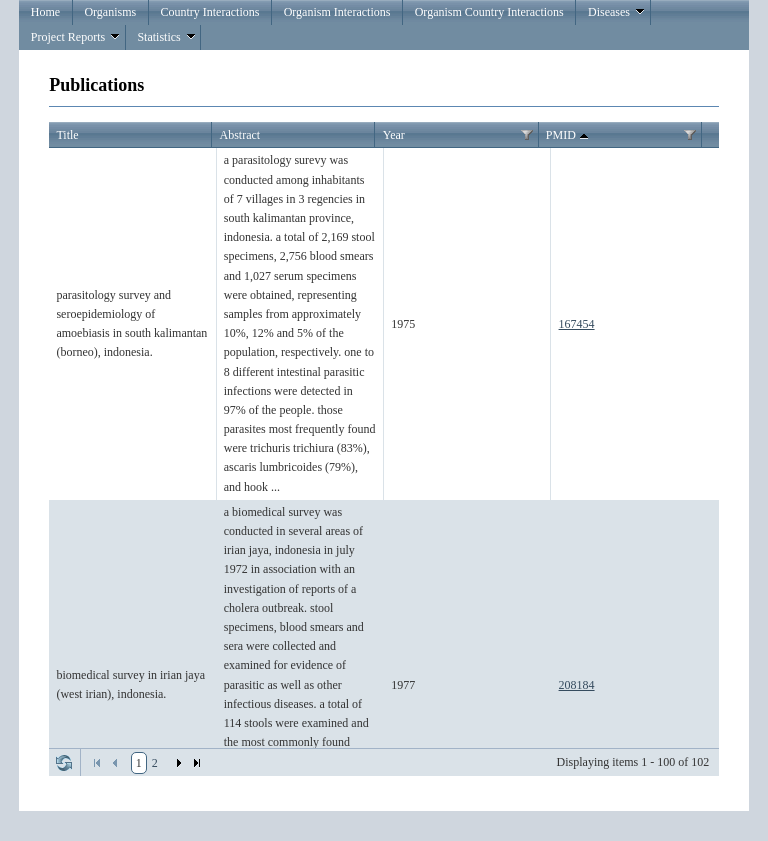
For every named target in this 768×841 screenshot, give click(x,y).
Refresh (64, 763)
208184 (577, 685)
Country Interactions (209, 12)
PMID (569, 136)
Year (394, 135)
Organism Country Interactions (489, 12)
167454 (577, 324)
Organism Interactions (337, 12)
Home (45, 12)
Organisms (110, 12)
